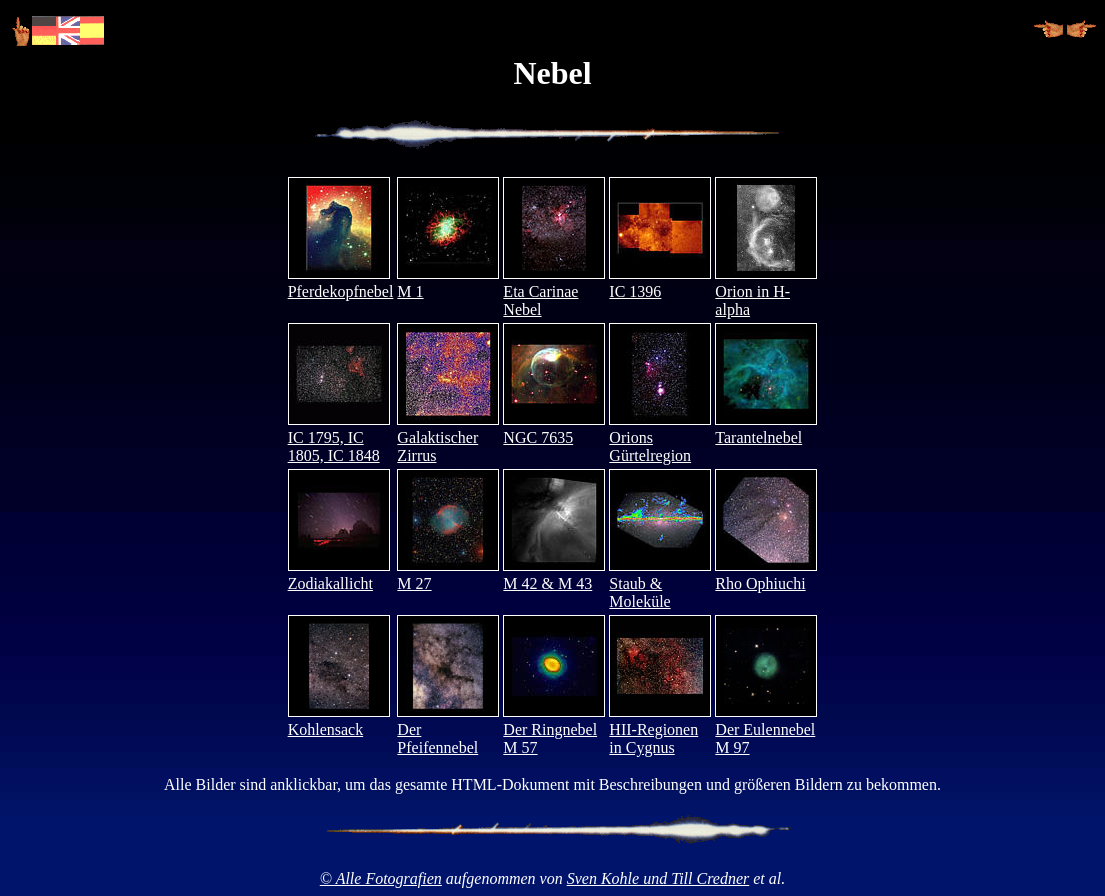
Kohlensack (339, 720)
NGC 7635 (554, 428)
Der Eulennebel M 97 (766, 729)
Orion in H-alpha (766, 291)
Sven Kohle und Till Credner (658, 878)
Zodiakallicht (339, 574)
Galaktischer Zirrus (448, 437)
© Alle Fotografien (381, 878)
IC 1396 (660, 282)
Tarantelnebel (766, 428)
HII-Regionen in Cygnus (660, 729)
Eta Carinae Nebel (554, 291)
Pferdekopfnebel (341, 282)
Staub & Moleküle (660, 583)
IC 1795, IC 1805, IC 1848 (339, 437)
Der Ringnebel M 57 (554, 729)
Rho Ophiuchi (766, 574)
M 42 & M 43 (554, 574)
